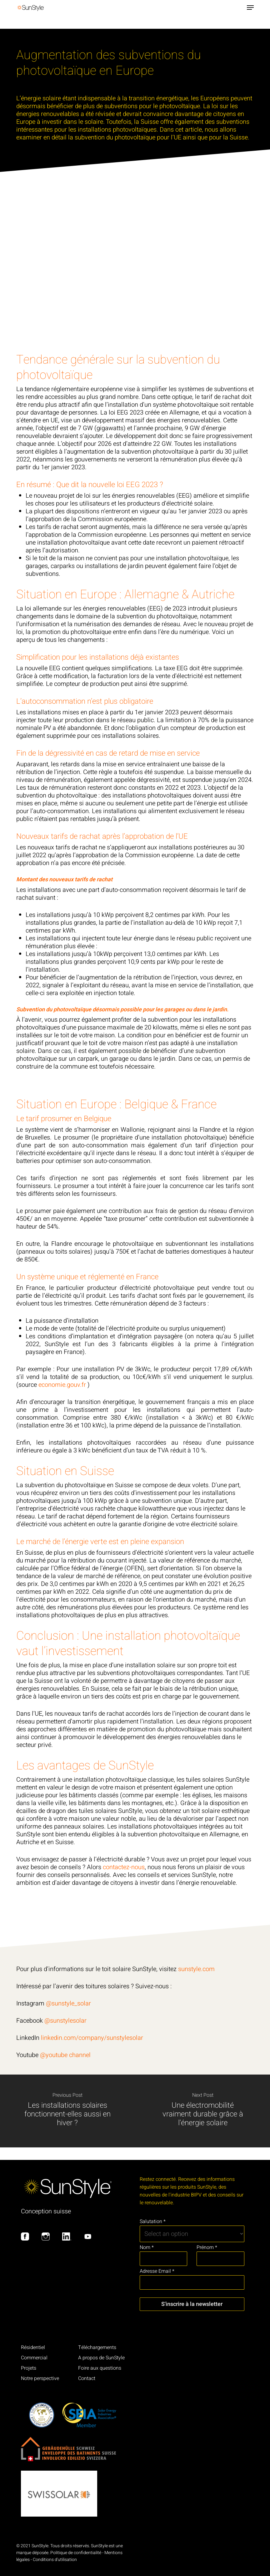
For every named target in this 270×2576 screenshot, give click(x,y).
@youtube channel (65, 2055)
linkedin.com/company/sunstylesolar (92, 2037)
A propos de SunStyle (101, 2358)
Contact (86, 2378)
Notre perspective (40, 2378)
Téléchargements (97, 2347)
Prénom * (207, 2247)
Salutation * (153, 2221)
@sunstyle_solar (68, 2003)
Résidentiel (33, 2347)
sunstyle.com (197, 1969)
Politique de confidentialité (75, 2552)
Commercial (34, 2358)
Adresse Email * (157, 2271)
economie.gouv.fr (62, 1384)
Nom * (147, 2247)
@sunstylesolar (65, 2020)
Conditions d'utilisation (55, 2559)
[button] (250, 7)
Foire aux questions (99, 2368)
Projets (28, 2368)
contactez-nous (124, 1867)
